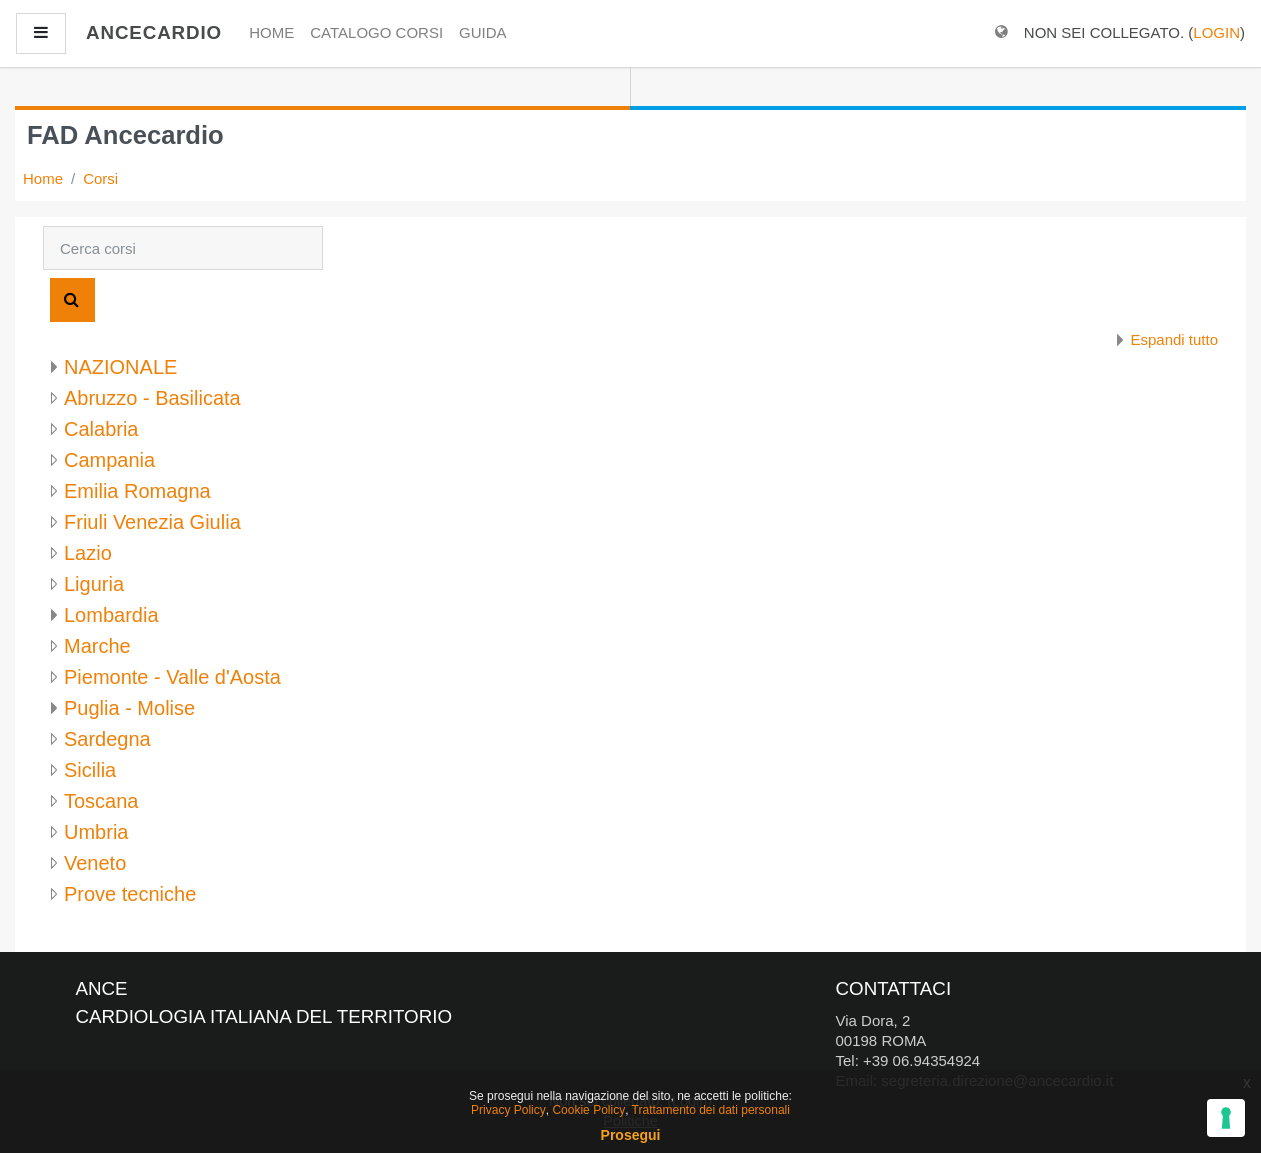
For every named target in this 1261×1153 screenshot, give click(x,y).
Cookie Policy (588, 1110)
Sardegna (107, 739)
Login (1216, 32)
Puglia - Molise (129, 708)
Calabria (101, 429)
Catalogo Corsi (376, 32)
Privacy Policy (508, 1110)
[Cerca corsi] (183, 248)
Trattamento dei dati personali (711, 1110)
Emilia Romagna (137, 491)
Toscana (101, 801)
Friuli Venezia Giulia (152, 522)
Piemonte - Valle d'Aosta (172, 677)
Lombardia (111, 615)
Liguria (94, 584)
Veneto (95, 863)
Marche (97, 646)
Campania (109, 460)
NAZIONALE (120, 367)
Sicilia (90, 770)
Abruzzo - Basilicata (152, 398)
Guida (483, 32)
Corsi (100, 178)
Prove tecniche (130, 894)
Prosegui (631, 1135)
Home (271, 32)
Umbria (96, 832)
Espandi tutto (1174, 339)
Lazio (88, 553)
